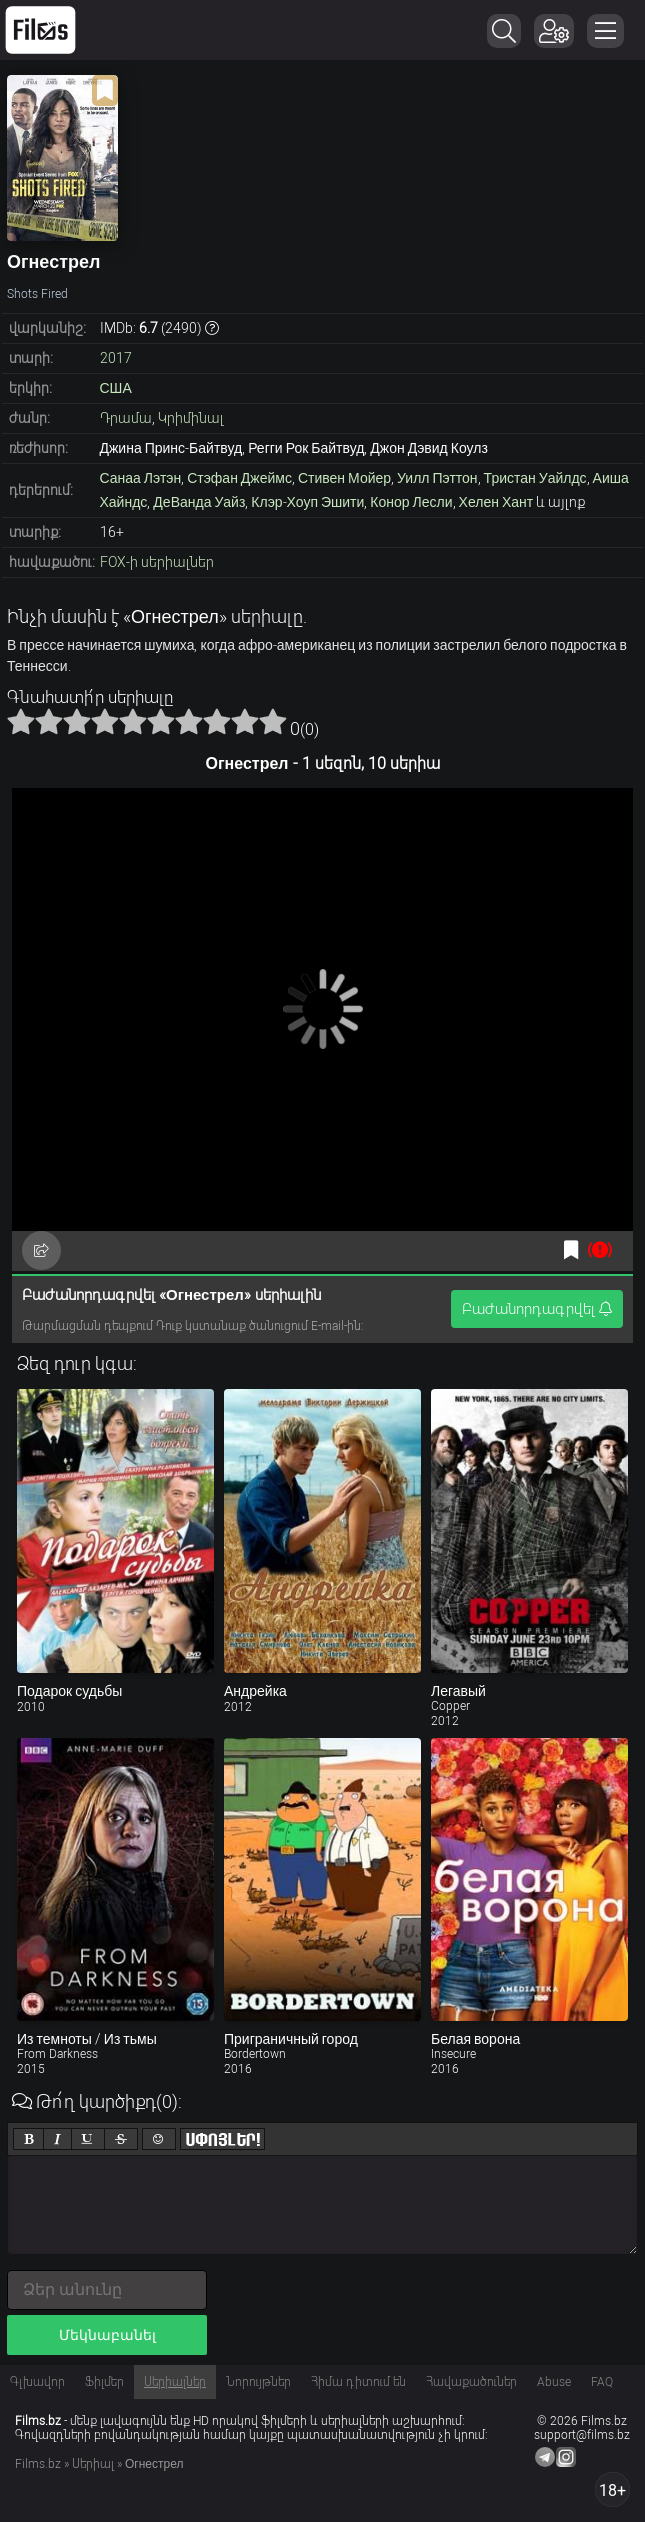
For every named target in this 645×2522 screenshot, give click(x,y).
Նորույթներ (258, 2382)
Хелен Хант (496, 502)
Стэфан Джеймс (239, 478)
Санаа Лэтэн (141, 478)
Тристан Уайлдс (535, 478)
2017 (116, 358)
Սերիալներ (175, 2382)
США (116, 388)
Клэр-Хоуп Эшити (307, 502)
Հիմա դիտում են (358, 2382)
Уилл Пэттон (437, 478)
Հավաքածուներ (471, 2382)
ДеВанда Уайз (199, 502)
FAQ (602, 2382)
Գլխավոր (37, 2382)
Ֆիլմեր (104, 2382)
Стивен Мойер (344, 478)
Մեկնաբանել (107, 2335)
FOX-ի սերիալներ (157, 562)
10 (273, 721)
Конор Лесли (411, 502)
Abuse (554, 2382)
